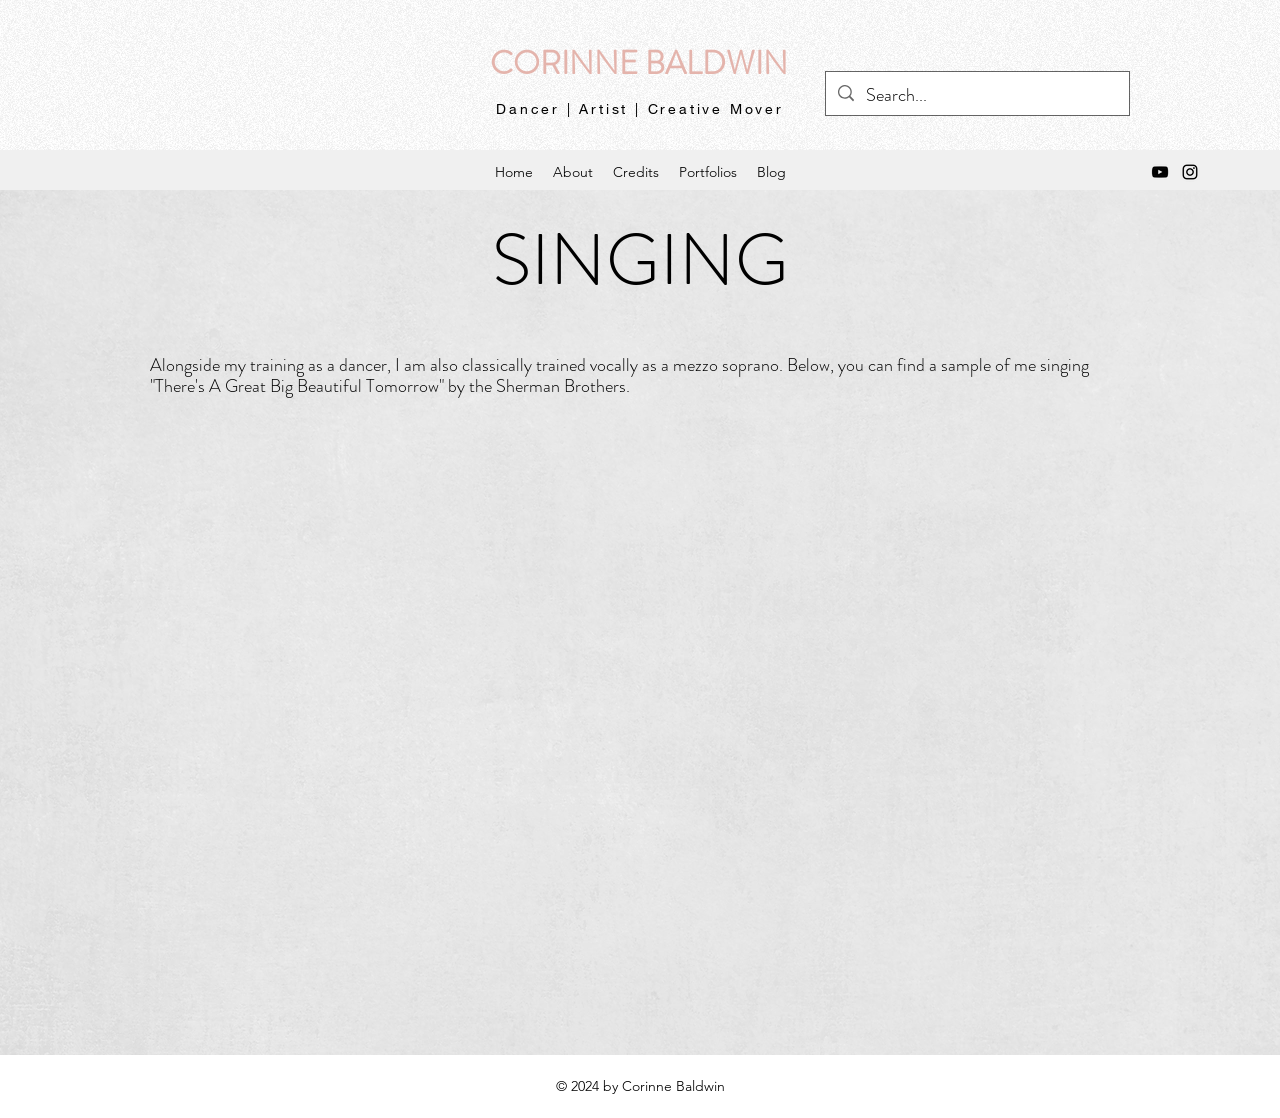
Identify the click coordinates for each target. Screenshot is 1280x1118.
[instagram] (1190, 172)
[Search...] (976, 96)
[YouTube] (1160, 172)
